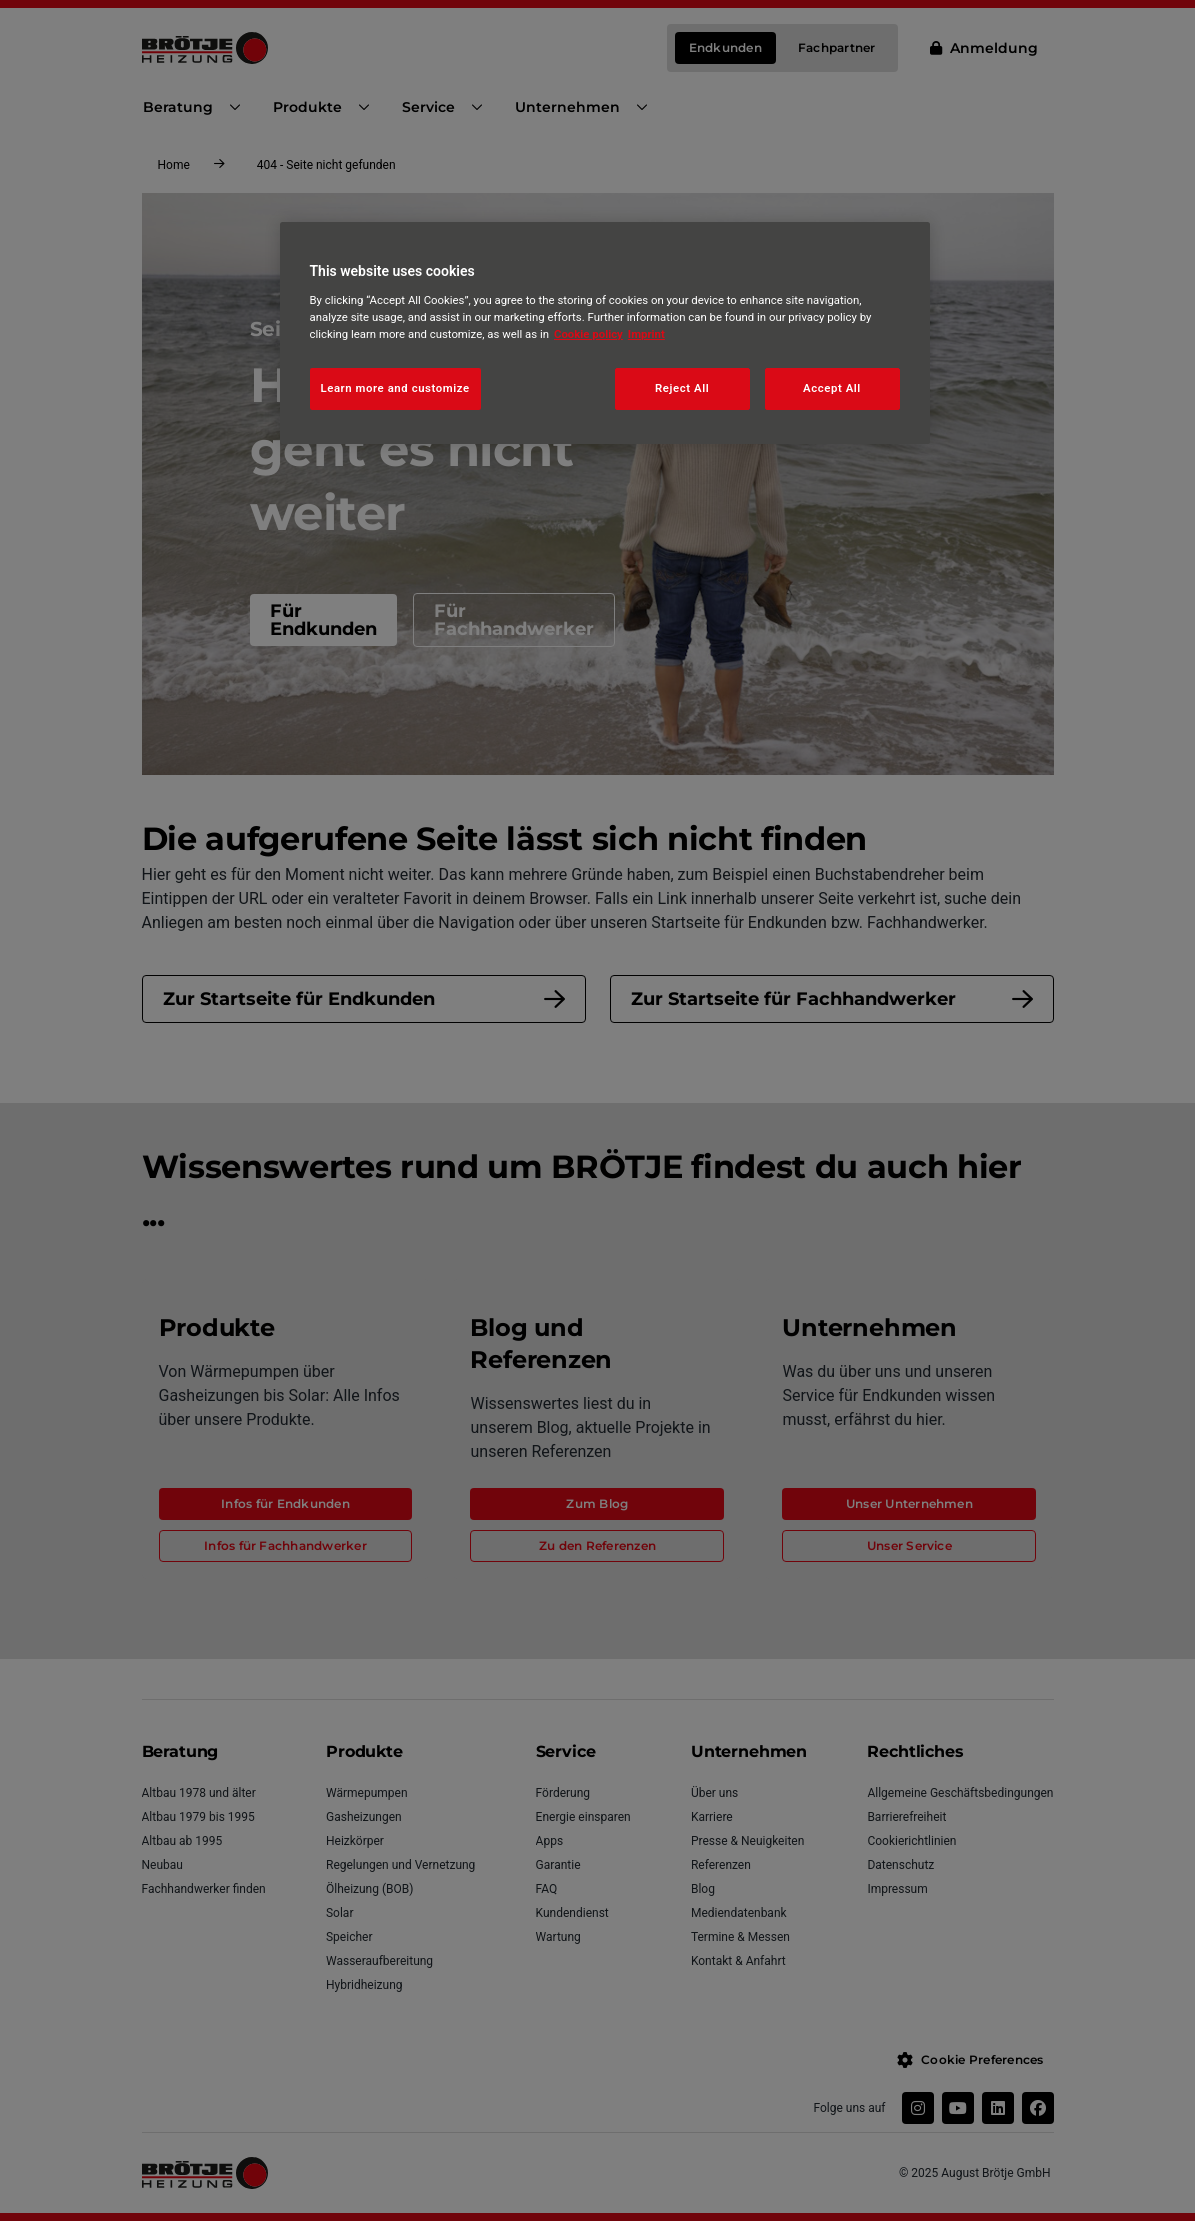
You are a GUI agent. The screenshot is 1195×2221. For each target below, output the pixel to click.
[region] (605, 333)
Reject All (682, 388)
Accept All (832, 388)
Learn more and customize (395, 388)
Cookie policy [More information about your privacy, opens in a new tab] (588, 334)
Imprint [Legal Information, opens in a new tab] (646, 334)
